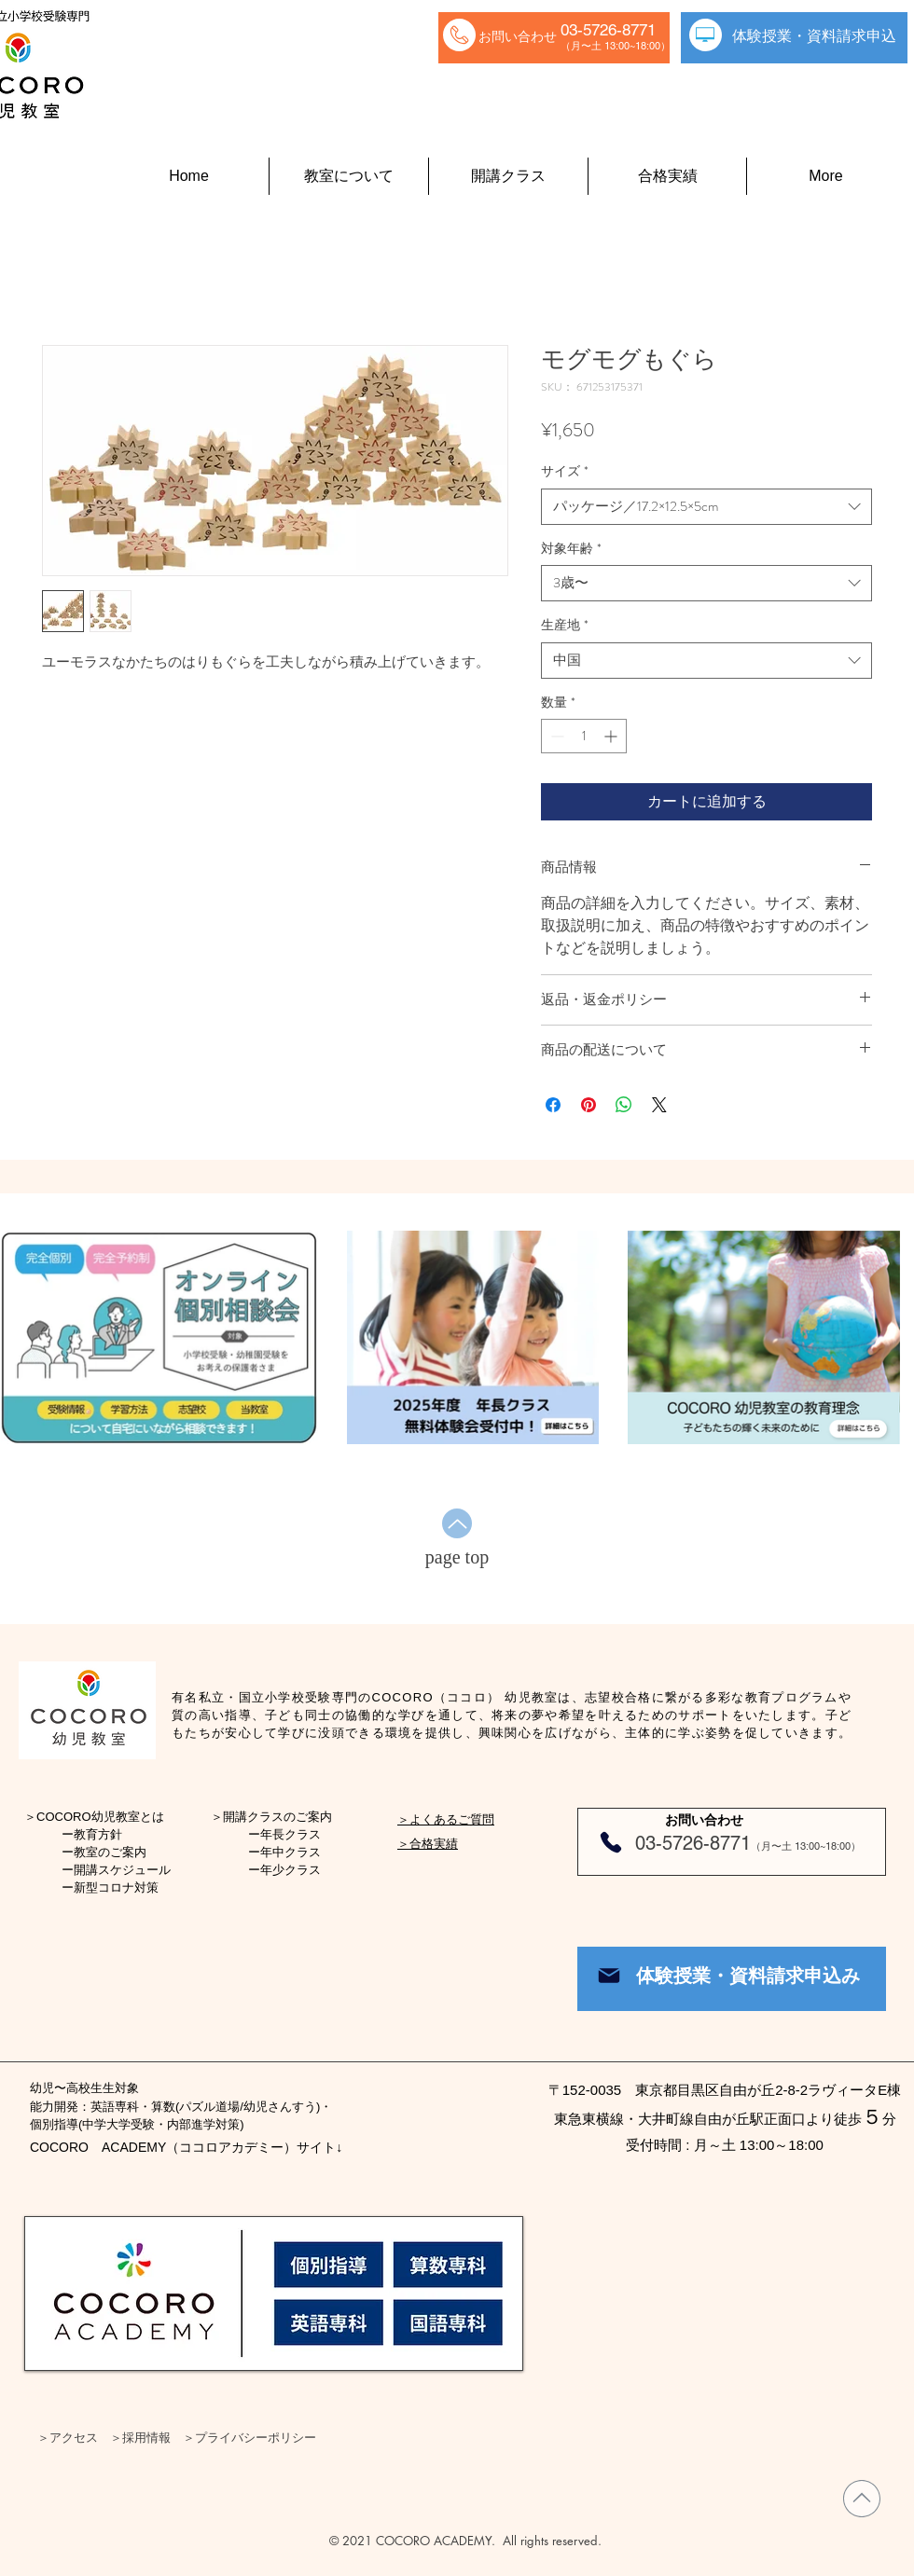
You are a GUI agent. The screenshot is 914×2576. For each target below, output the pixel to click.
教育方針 (98, 1834)
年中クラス (290, 1852)
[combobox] (706, 507)
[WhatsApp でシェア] (624, 1105)
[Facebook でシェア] (553, 1105)
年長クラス (290, 1834)
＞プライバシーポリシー (249, 2437)
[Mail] (609, 1975)
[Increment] (612, 736)
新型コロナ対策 (116, 1887)
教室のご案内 (110, 1852)
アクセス (73, 2437)
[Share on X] (659, 1105)
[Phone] (611, 1842)
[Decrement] (555, 736)
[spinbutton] (584, 736)
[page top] (457, 1557)
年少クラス (290, 1870)
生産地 (565, 625)
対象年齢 (571, 549)
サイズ (565, 471)
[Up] (457, 1523)
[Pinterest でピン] (588, 1105)
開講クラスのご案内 (277, 1817)
